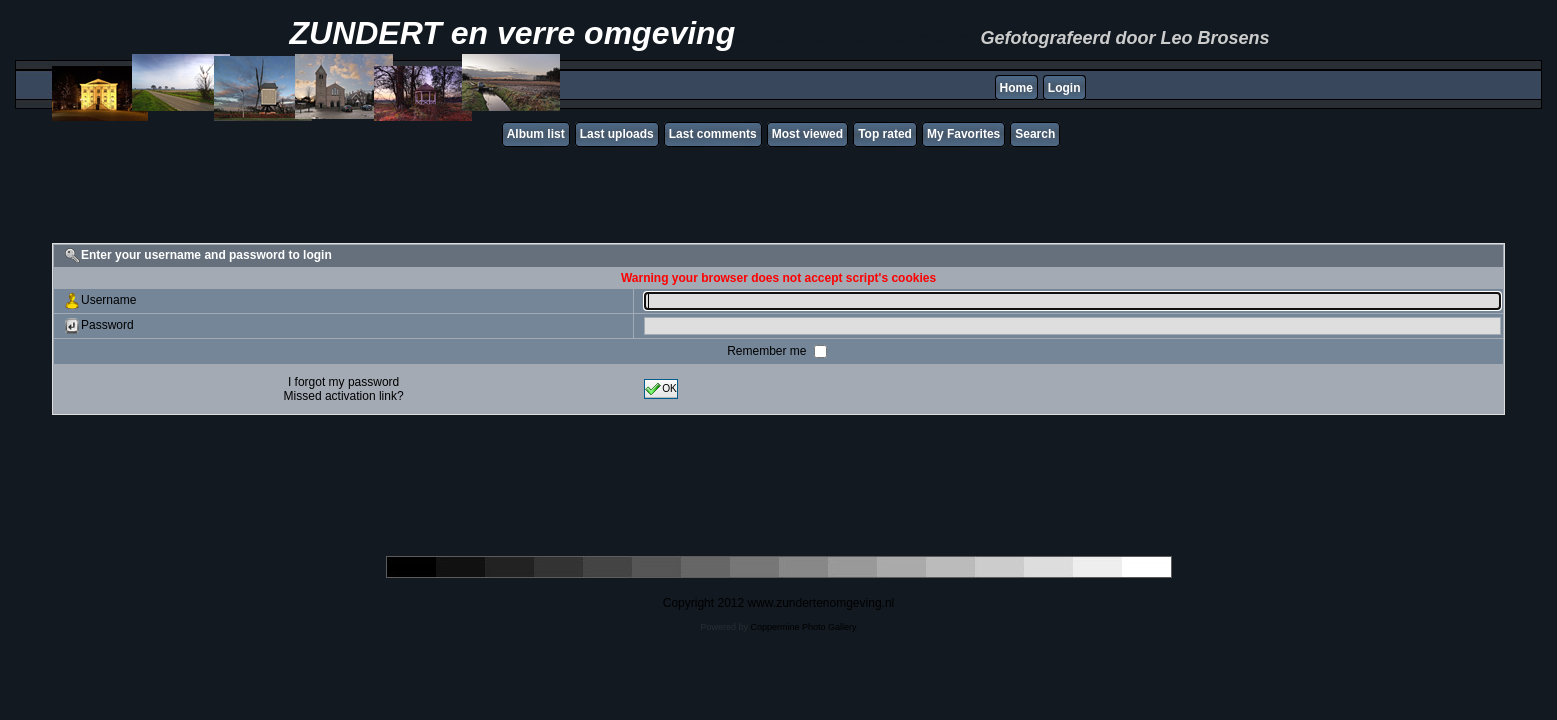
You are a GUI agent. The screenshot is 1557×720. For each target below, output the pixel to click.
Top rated (885, 134)
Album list (536, 134)
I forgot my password (343, 382)
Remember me (768, 351)
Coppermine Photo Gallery (803, 627)
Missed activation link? (344, 396)
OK (661, 389)
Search (1035, 134)
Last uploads (617, 134)
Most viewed (807, 134)
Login (1064, 88)
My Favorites (963, 134)
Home (1016, 88)
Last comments (713, 134)
